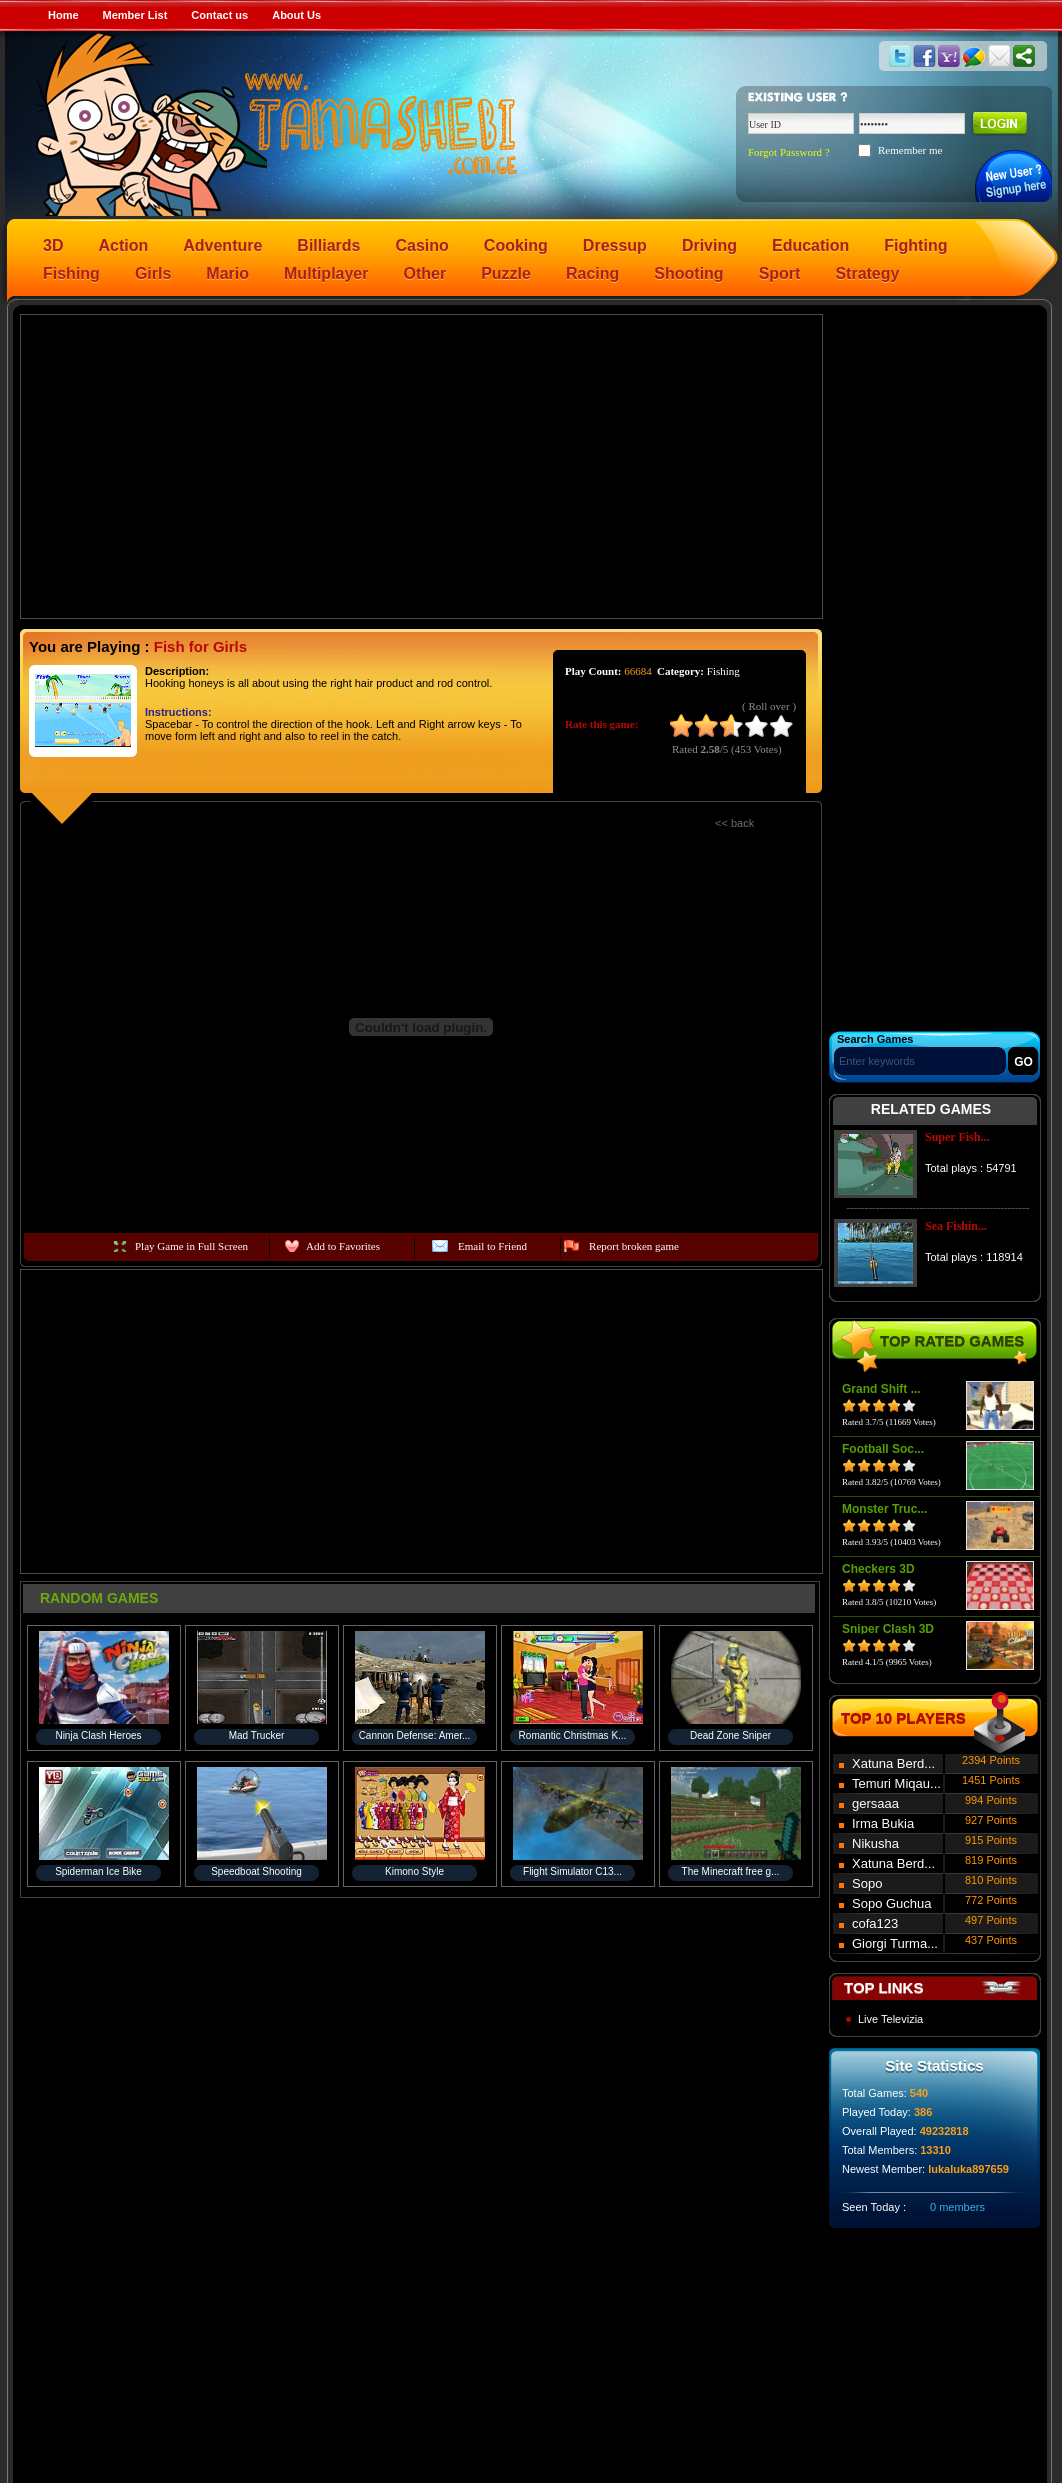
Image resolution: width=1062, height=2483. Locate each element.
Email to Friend (492, 1246)
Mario (227, 273)
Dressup (615, 245)
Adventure (222, 245)
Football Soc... (883, 1449)
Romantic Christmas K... (573, 1735)
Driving (709, 245)
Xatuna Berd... (893, 1763)
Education (810, 245)
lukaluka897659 (968, 2169)
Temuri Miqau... (896, 1783)
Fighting (915, 245)
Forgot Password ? (789, 152)
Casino (422, 245)
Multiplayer (326, 273)
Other (425, 273)
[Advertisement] (422, 465)
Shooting (688, 273)
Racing (592, 273)
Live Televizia (890, 2019)
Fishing (71, 273)
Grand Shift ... (881, 1389)
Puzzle (506, 273)
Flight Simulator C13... (572, 1871)
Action (123, 245)
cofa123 (875, 1923)
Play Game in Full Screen (191, 1246)
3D (53, 245)
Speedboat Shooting (256, 1871)
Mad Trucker (257, 1735)
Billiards (328, 245)
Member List (135, 15)
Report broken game (634, 1246)
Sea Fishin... (956, 1226)
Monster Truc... (884, 1509)
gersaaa (875, 1803)
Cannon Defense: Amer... (415, 1735)
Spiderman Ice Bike (98, 1871)
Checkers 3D (878, 1569)
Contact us (219, 15)
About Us (296, 15)
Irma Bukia (883, 1823)
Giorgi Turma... (895, 1943)
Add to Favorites (343, 1246)
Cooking (516, 245)
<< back (734, 823)
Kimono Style (414, 1871)
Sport (780, 273)
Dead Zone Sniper (730, 1735)
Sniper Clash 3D (888, 1629)
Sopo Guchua (892, 1903)
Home (63, 15)
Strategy (867, 273)
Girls (153, 273)
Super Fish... (957, 1137)
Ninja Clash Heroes (98, 1735)
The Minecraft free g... (731, 1871)
